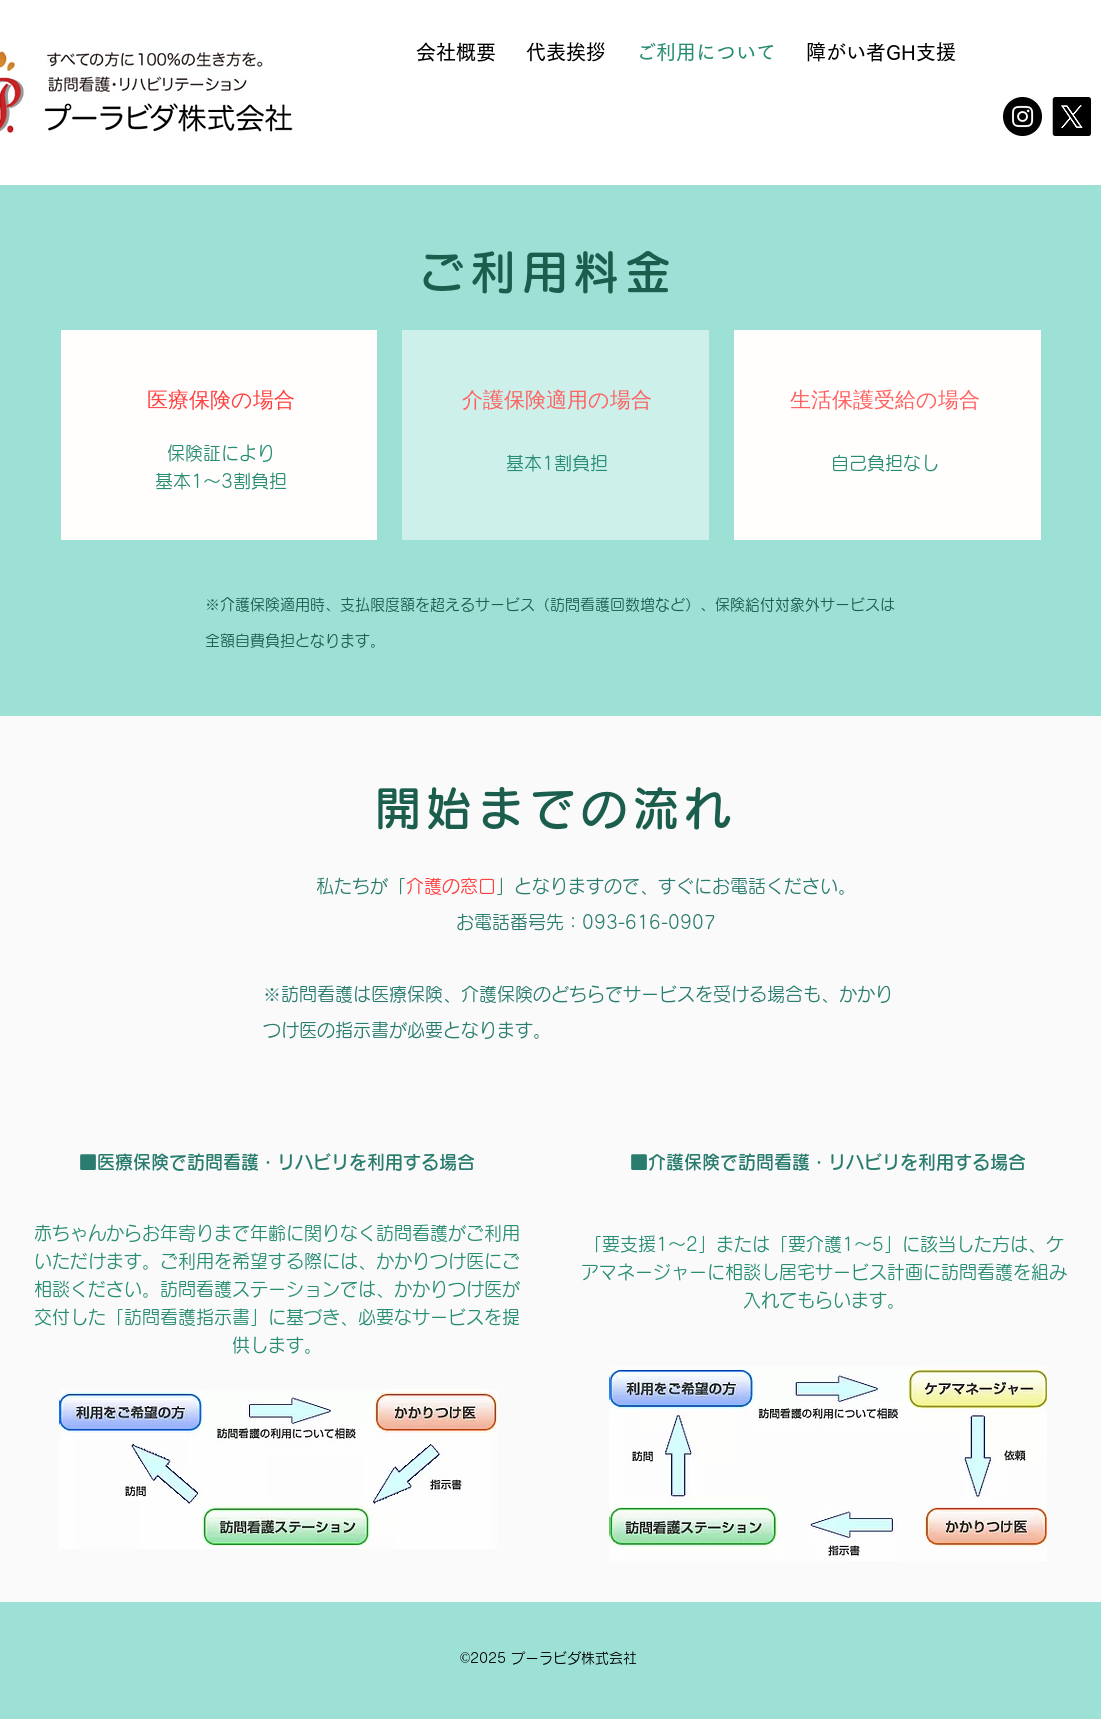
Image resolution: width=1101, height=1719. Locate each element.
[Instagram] (1022, 116)
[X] (1071, 116)
